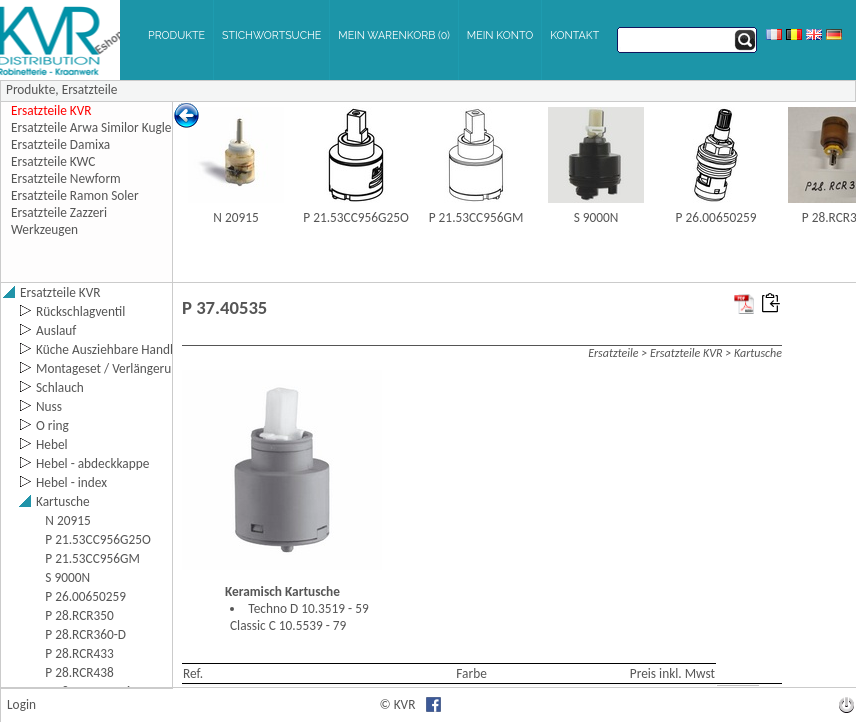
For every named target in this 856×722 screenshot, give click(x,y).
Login (21, 704)
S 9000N (596, 217)
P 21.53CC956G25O (356, 217)
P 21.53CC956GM (476, 217)
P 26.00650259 (716, 217)
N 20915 (235, 217)
